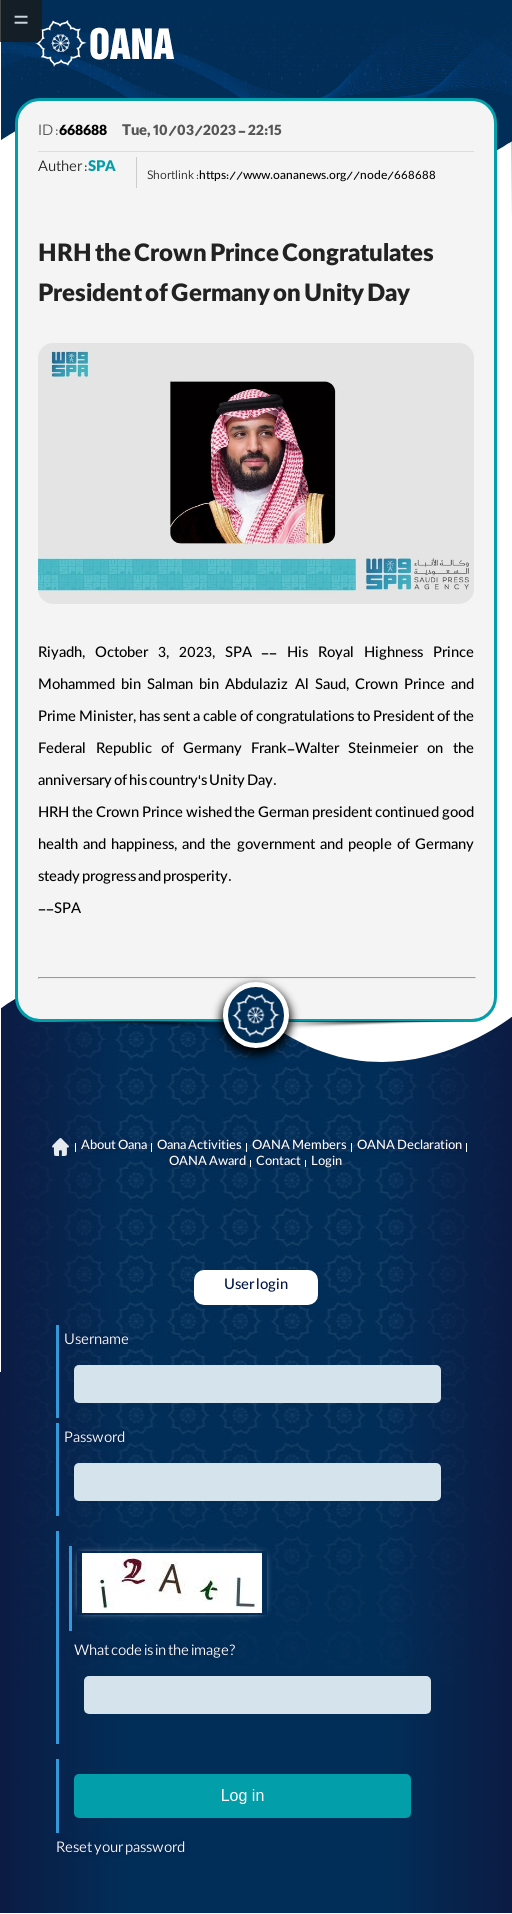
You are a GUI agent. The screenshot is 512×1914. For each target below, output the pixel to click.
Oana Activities (199, 1147)
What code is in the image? (155, 1653)
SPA (102, 169)
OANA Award (207, 1163)
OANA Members (299, 1147)
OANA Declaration (409, 1147)
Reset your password (120, 1850)
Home (60, 1147)
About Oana (114, 1147)
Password (94, 1440)
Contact (278, 1163)
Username (96, 1342)
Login (326, 1163)
